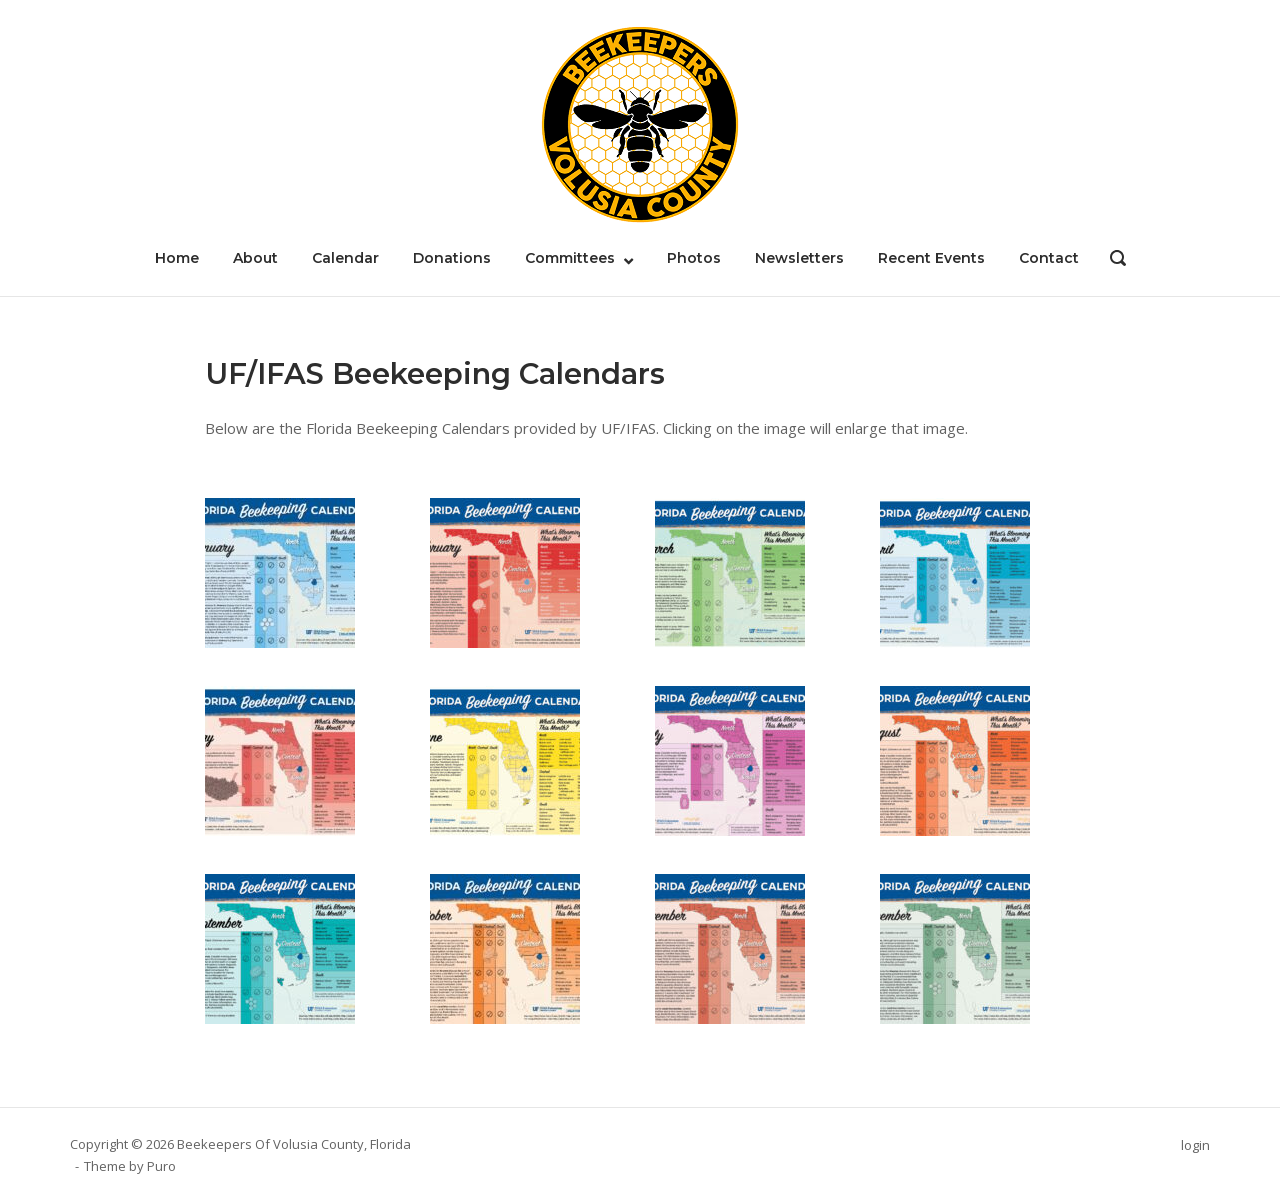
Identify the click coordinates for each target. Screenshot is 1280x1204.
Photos (694, 258)
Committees (570, 258)
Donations (452, 258)
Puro (161, 1167)
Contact (1049, 258)
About (255, 258)
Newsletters (799, 258)
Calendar (345, 258)
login (1195, 1146)
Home (177, 258)
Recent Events (931, 258)
